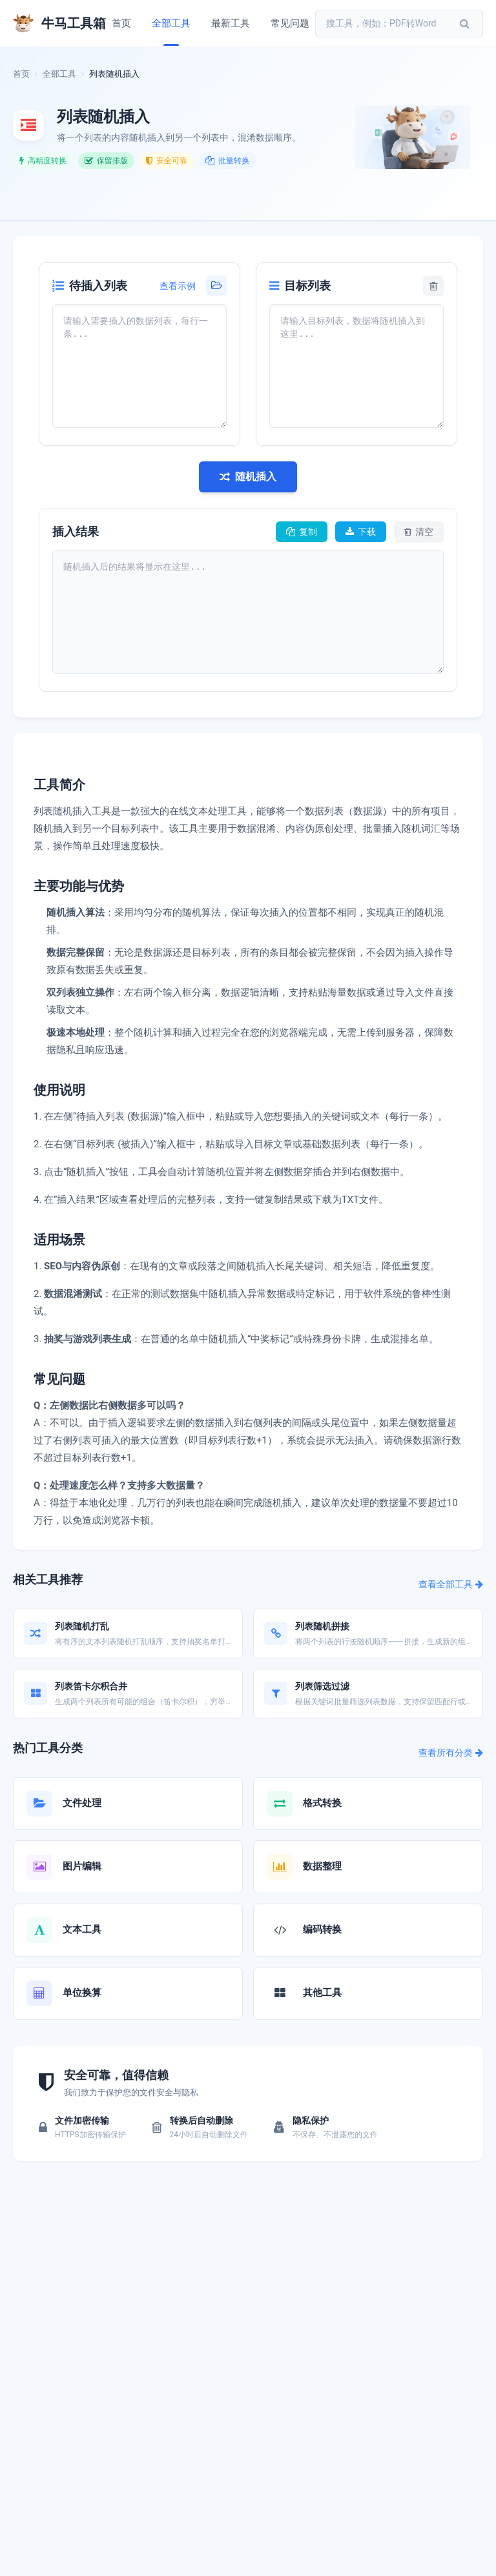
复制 (301, 532)
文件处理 (82, 1803)
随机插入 (248, 476)
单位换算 (82, 1992)
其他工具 (322, 1992)
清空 (418, 532)
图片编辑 (82, 1866)
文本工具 (82, 1929)
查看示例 (178, 286)
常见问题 (290, 23)
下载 (361, 532)
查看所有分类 (450, 1752)
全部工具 (171, 23)
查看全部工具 (450, 1584)
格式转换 (322, 1803)
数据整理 (322, 1866)
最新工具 (230, 23)
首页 (121, 23)
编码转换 (322, 1929)
